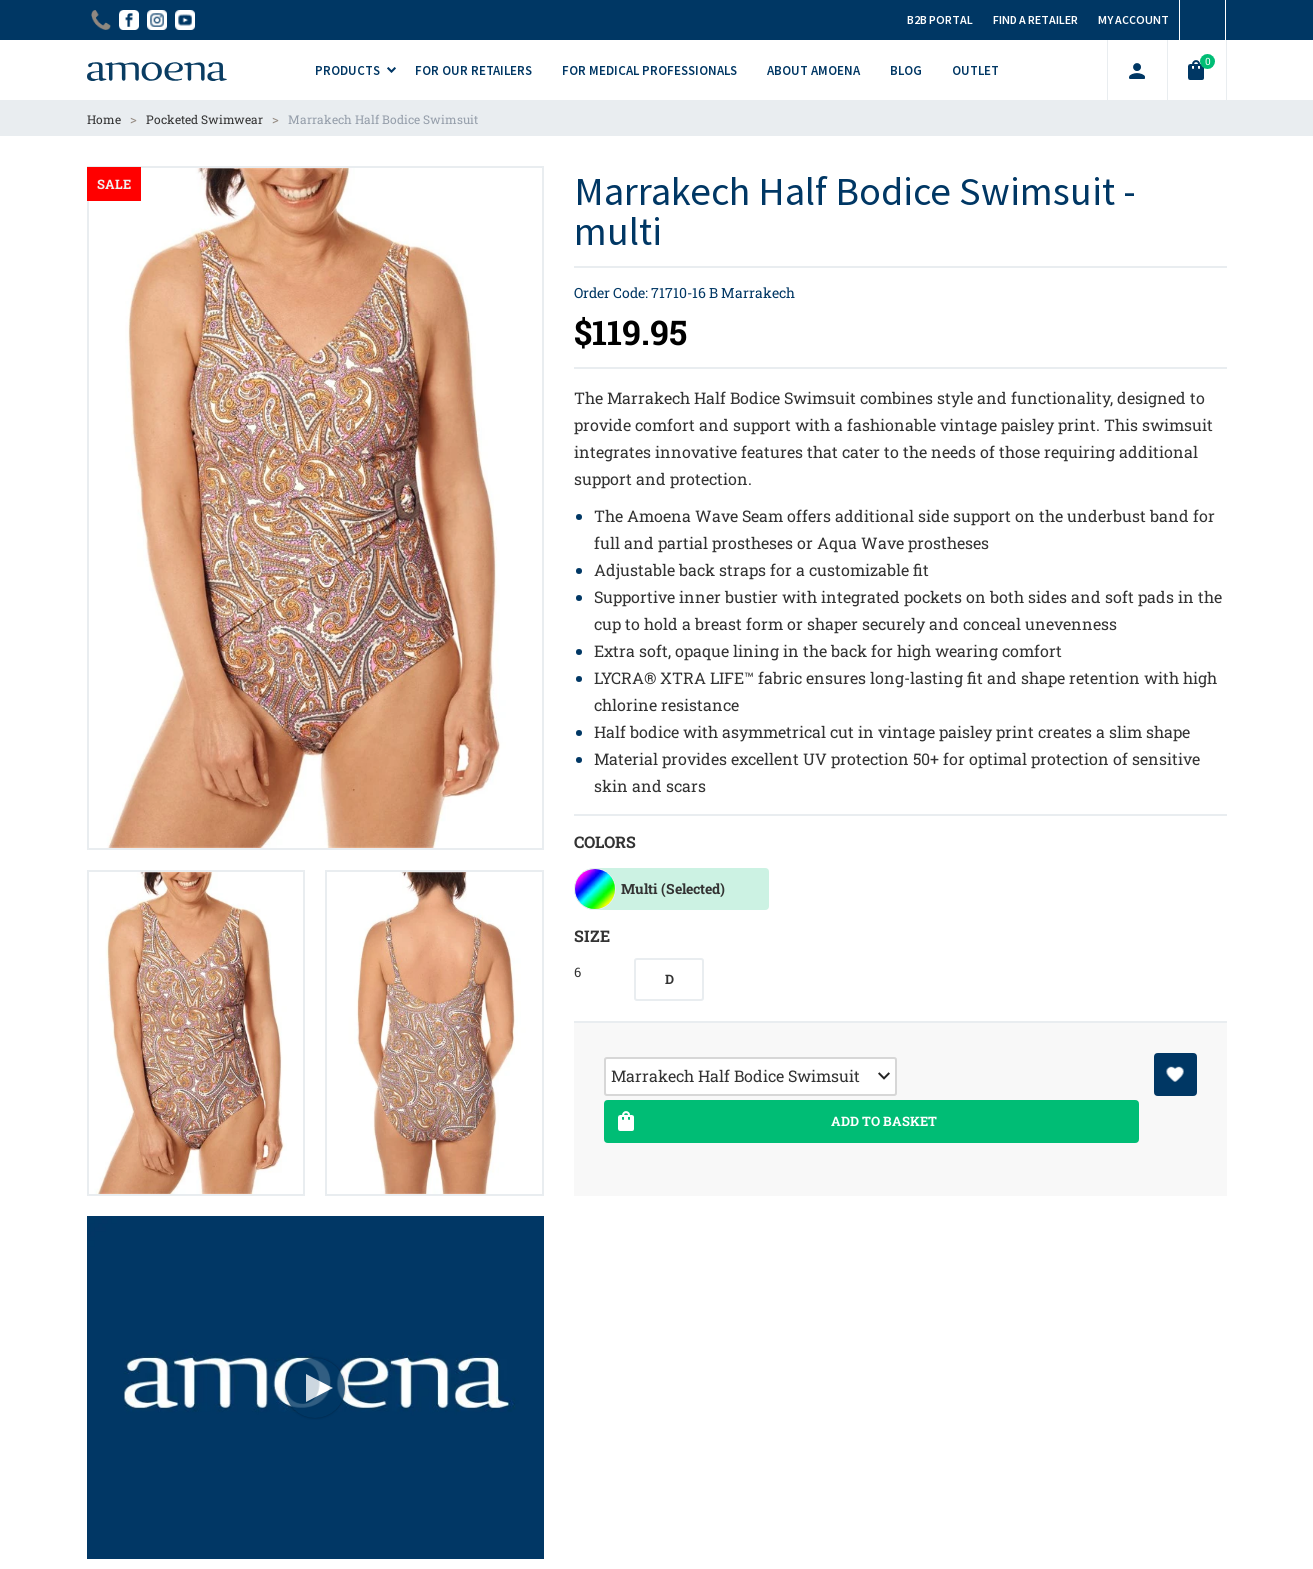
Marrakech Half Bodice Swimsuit (383, 119)
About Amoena (813, 70)
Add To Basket (775, 1121)
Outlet (975, 70)
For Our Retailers (473, 70)
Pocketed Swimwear (204, 119)
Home (104, 119)
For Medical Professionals (649, 70)
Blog (906, 70)
